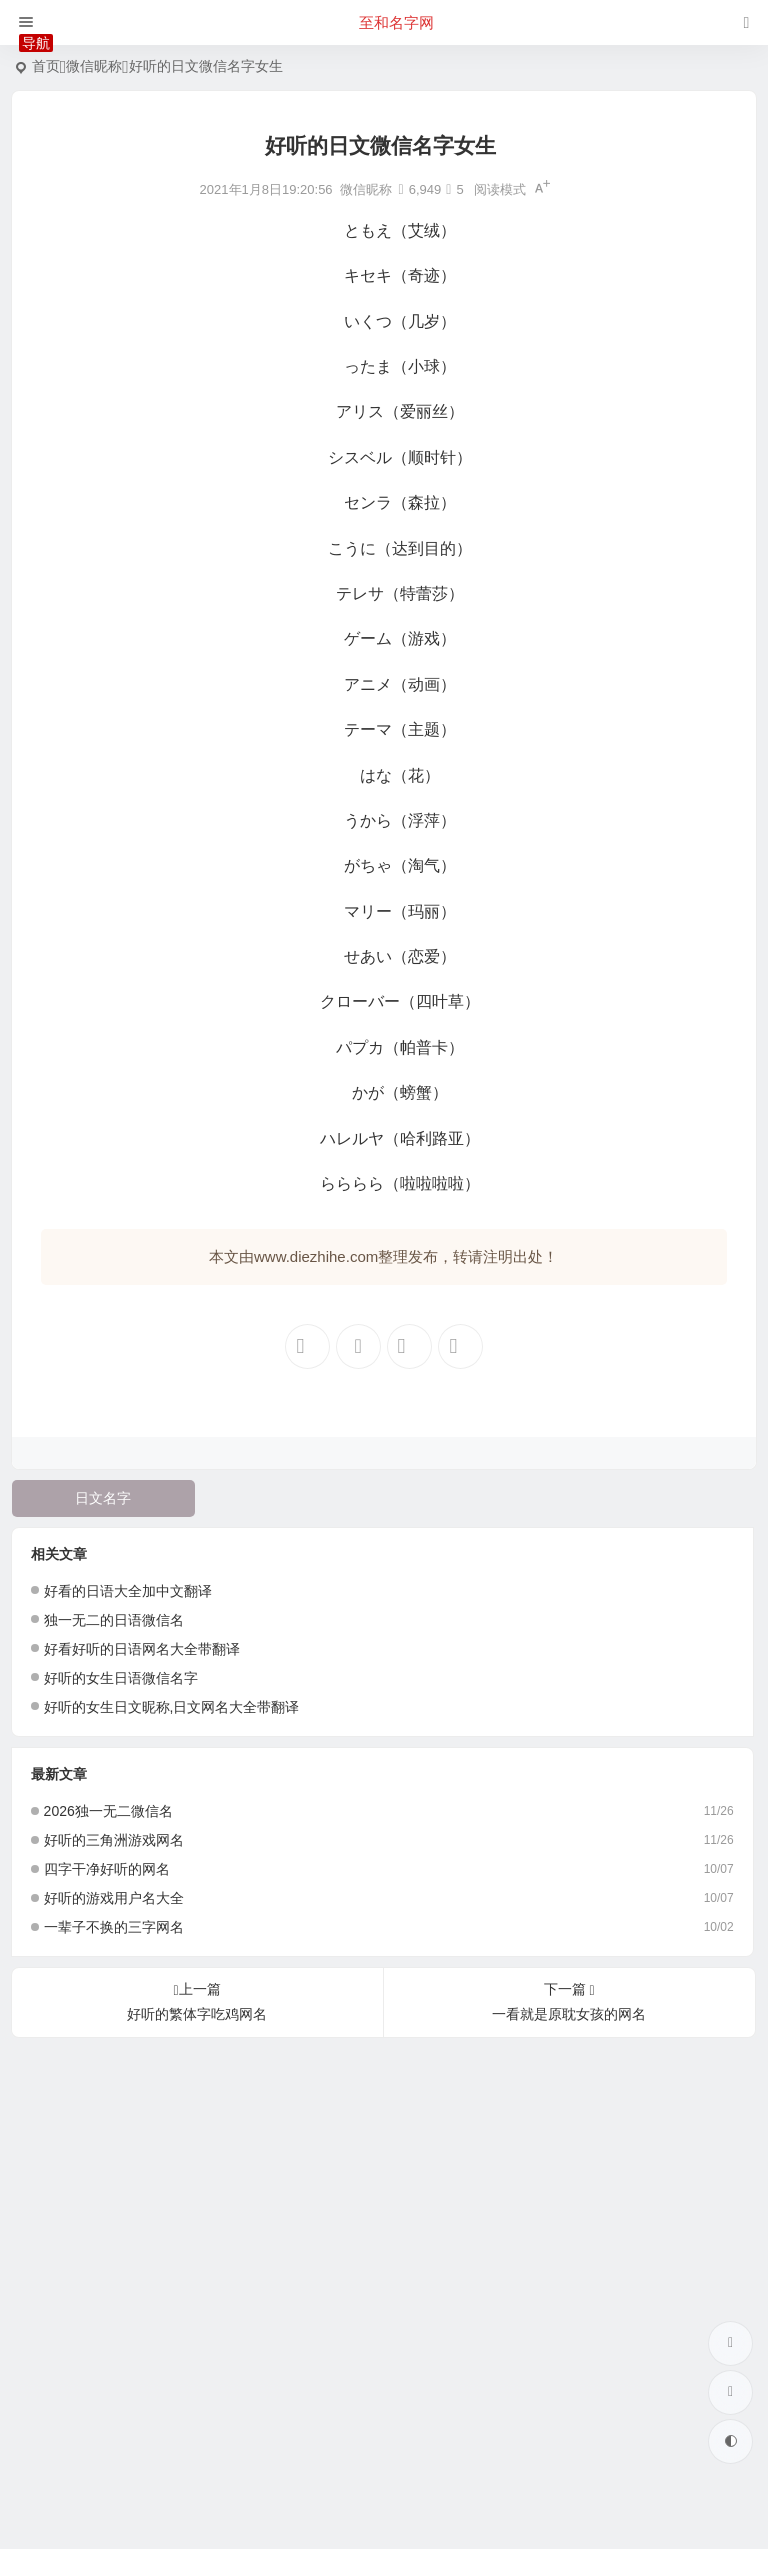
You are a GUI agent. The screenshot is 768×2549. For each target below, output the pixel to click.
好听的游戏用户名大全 (114, 1898)
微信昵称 (94, 66)
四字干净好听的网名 (107, 1869)
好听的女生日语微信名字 (121, 1678)
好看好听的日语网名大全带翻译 (142, 1649)
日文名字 (103, 1498)
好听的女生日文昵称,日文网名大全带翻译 (172, 1707)
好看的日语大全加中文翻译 (128, 1591)
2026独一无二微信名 (108, 1811)
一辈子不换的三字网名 (114, 1927)
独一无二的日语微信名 (114, 1620)
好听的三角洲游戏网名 (114, 1840)
